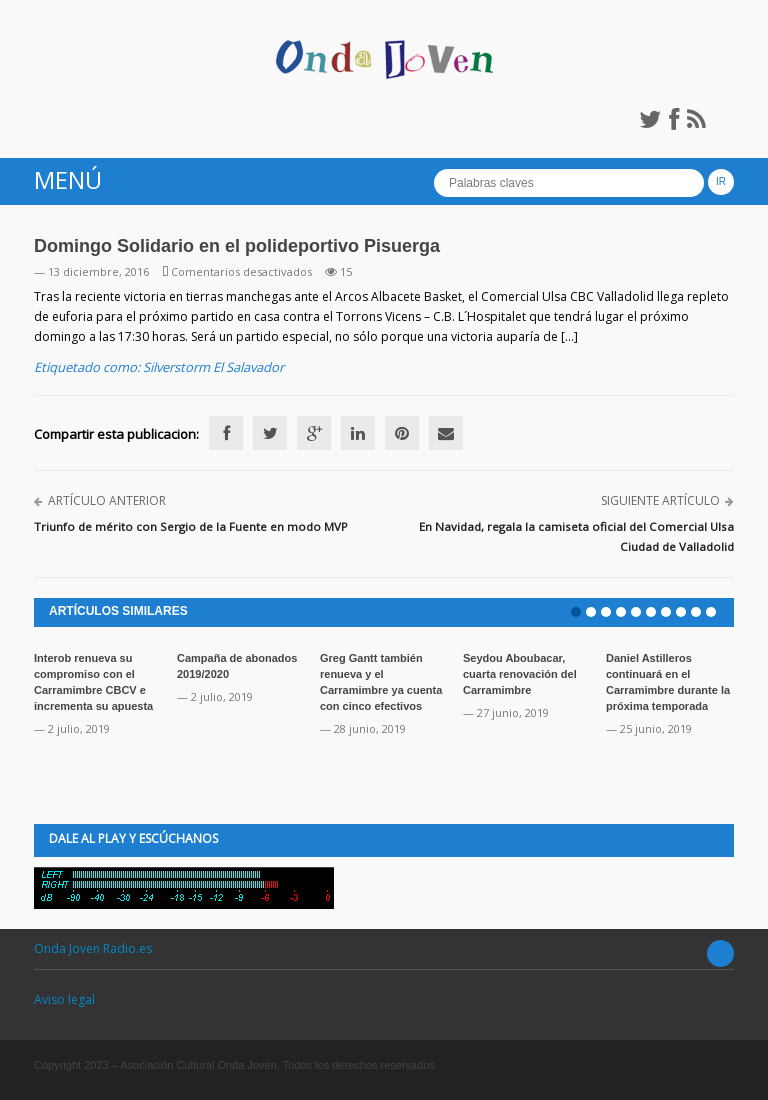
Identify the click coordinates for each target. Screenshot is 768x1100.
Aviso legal (64, 999)
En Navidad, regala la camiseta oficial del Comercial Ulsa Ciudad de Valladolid (576, 536)
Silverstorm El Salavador (213, 367)
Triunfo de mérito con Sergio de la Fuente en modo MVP (191, 526)
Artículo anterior (107, 500)
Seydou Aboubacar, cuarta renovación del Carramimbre (520, 674)
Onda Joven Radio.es (93, 948)
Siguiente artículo (660, 500)
